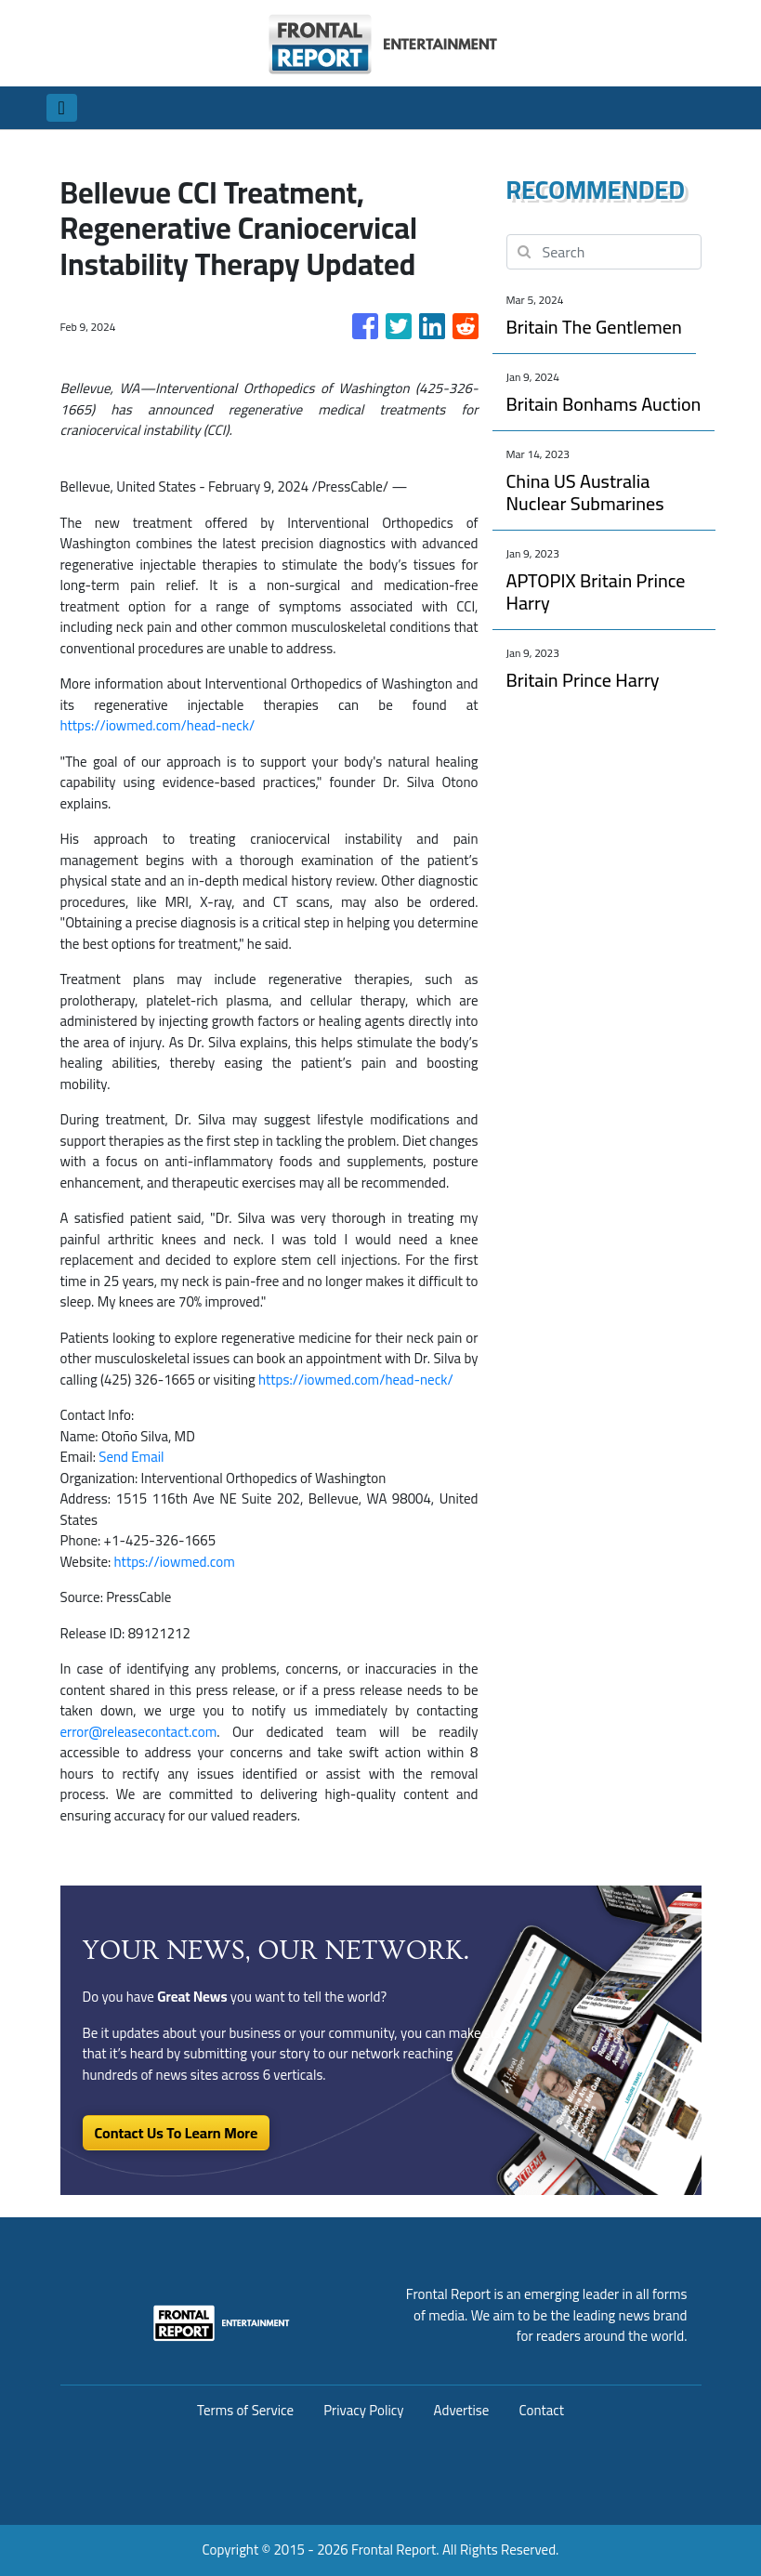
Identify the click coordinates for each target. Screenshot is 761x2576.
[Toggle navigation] (61, 108)
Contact (541, 2410)
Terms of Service (245, 2410)
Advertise (462, 2410)
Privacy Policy (363, 2410)
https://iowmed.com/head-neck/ (158, 725)
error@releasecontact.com (138, 1731)
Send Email (131, 1456)
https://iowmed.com (174, 1561)
